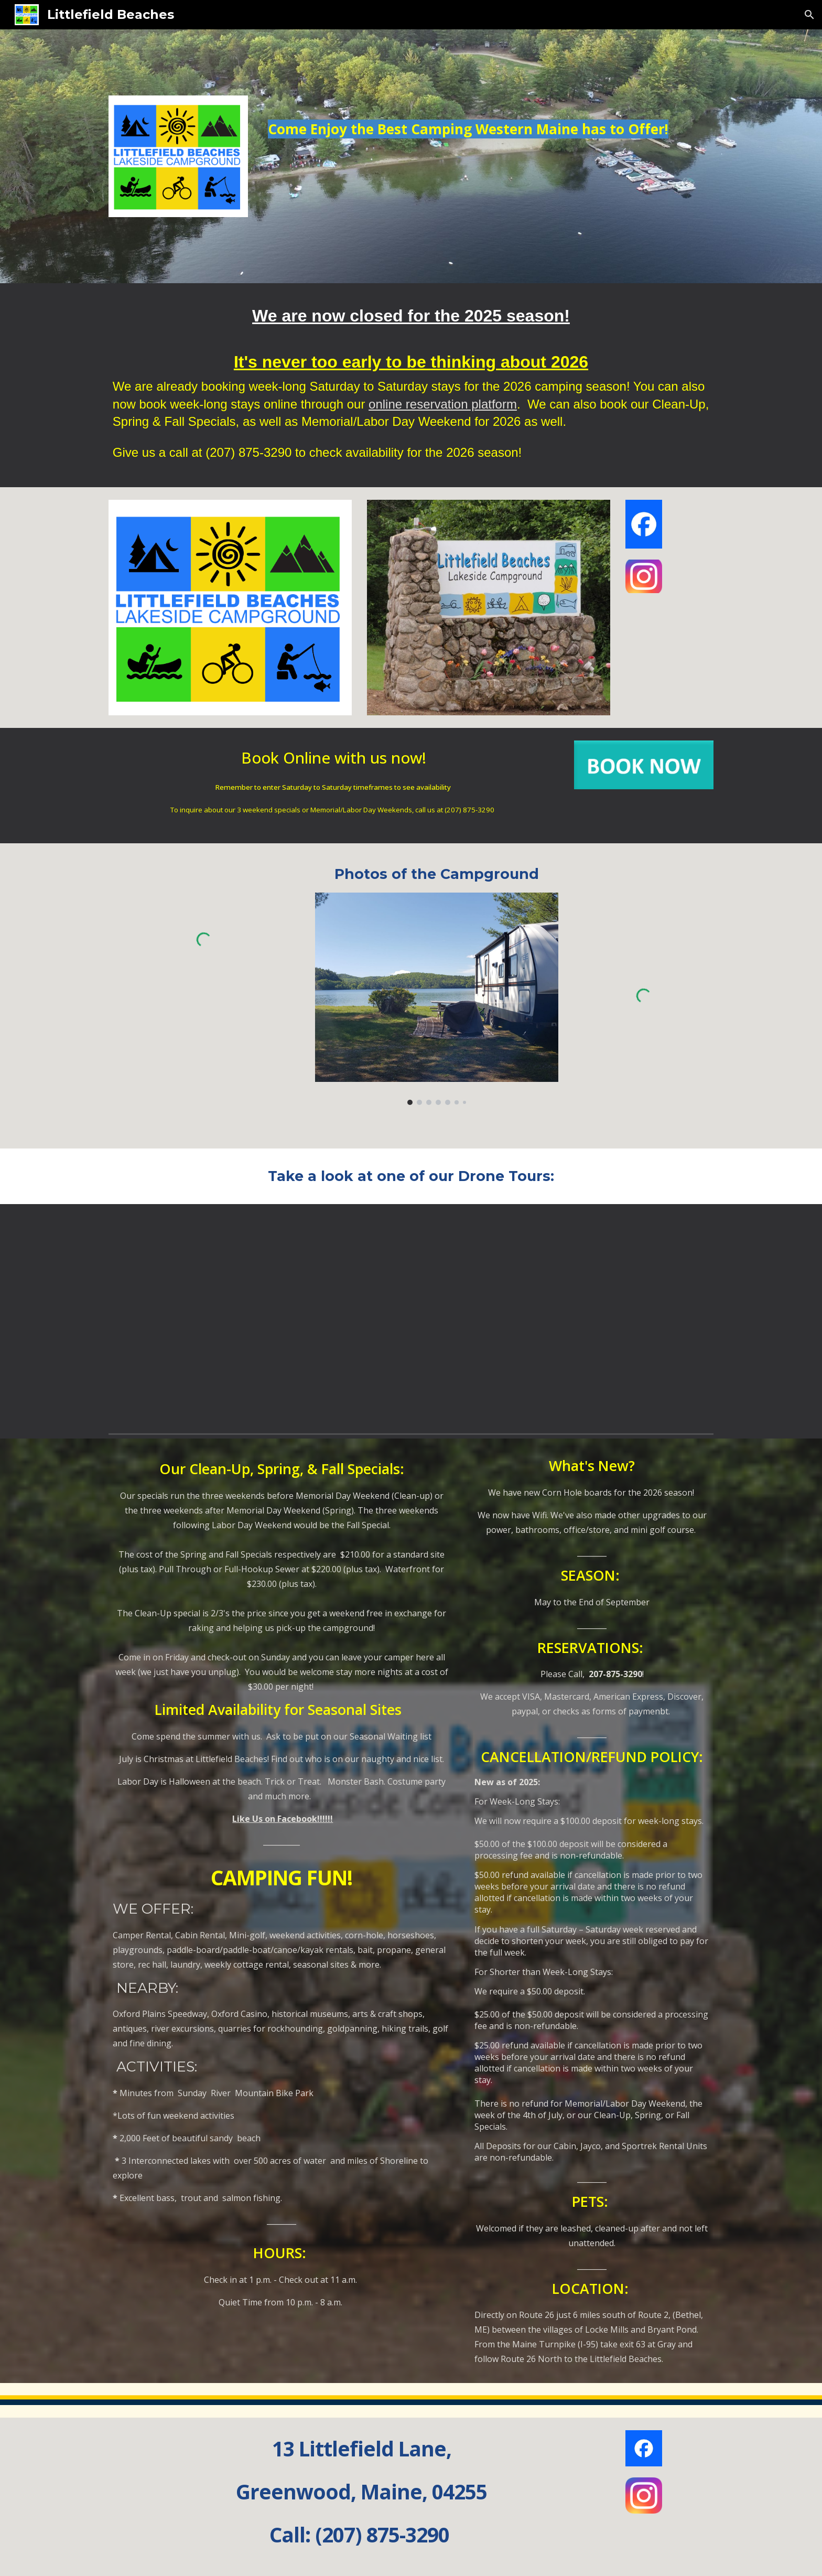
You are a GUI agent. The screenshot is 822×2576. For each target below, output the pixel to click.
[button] (809, 14)
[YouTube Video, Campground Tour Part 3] (411, 1317)
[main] (488, 144)
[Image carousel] (436, 999)
